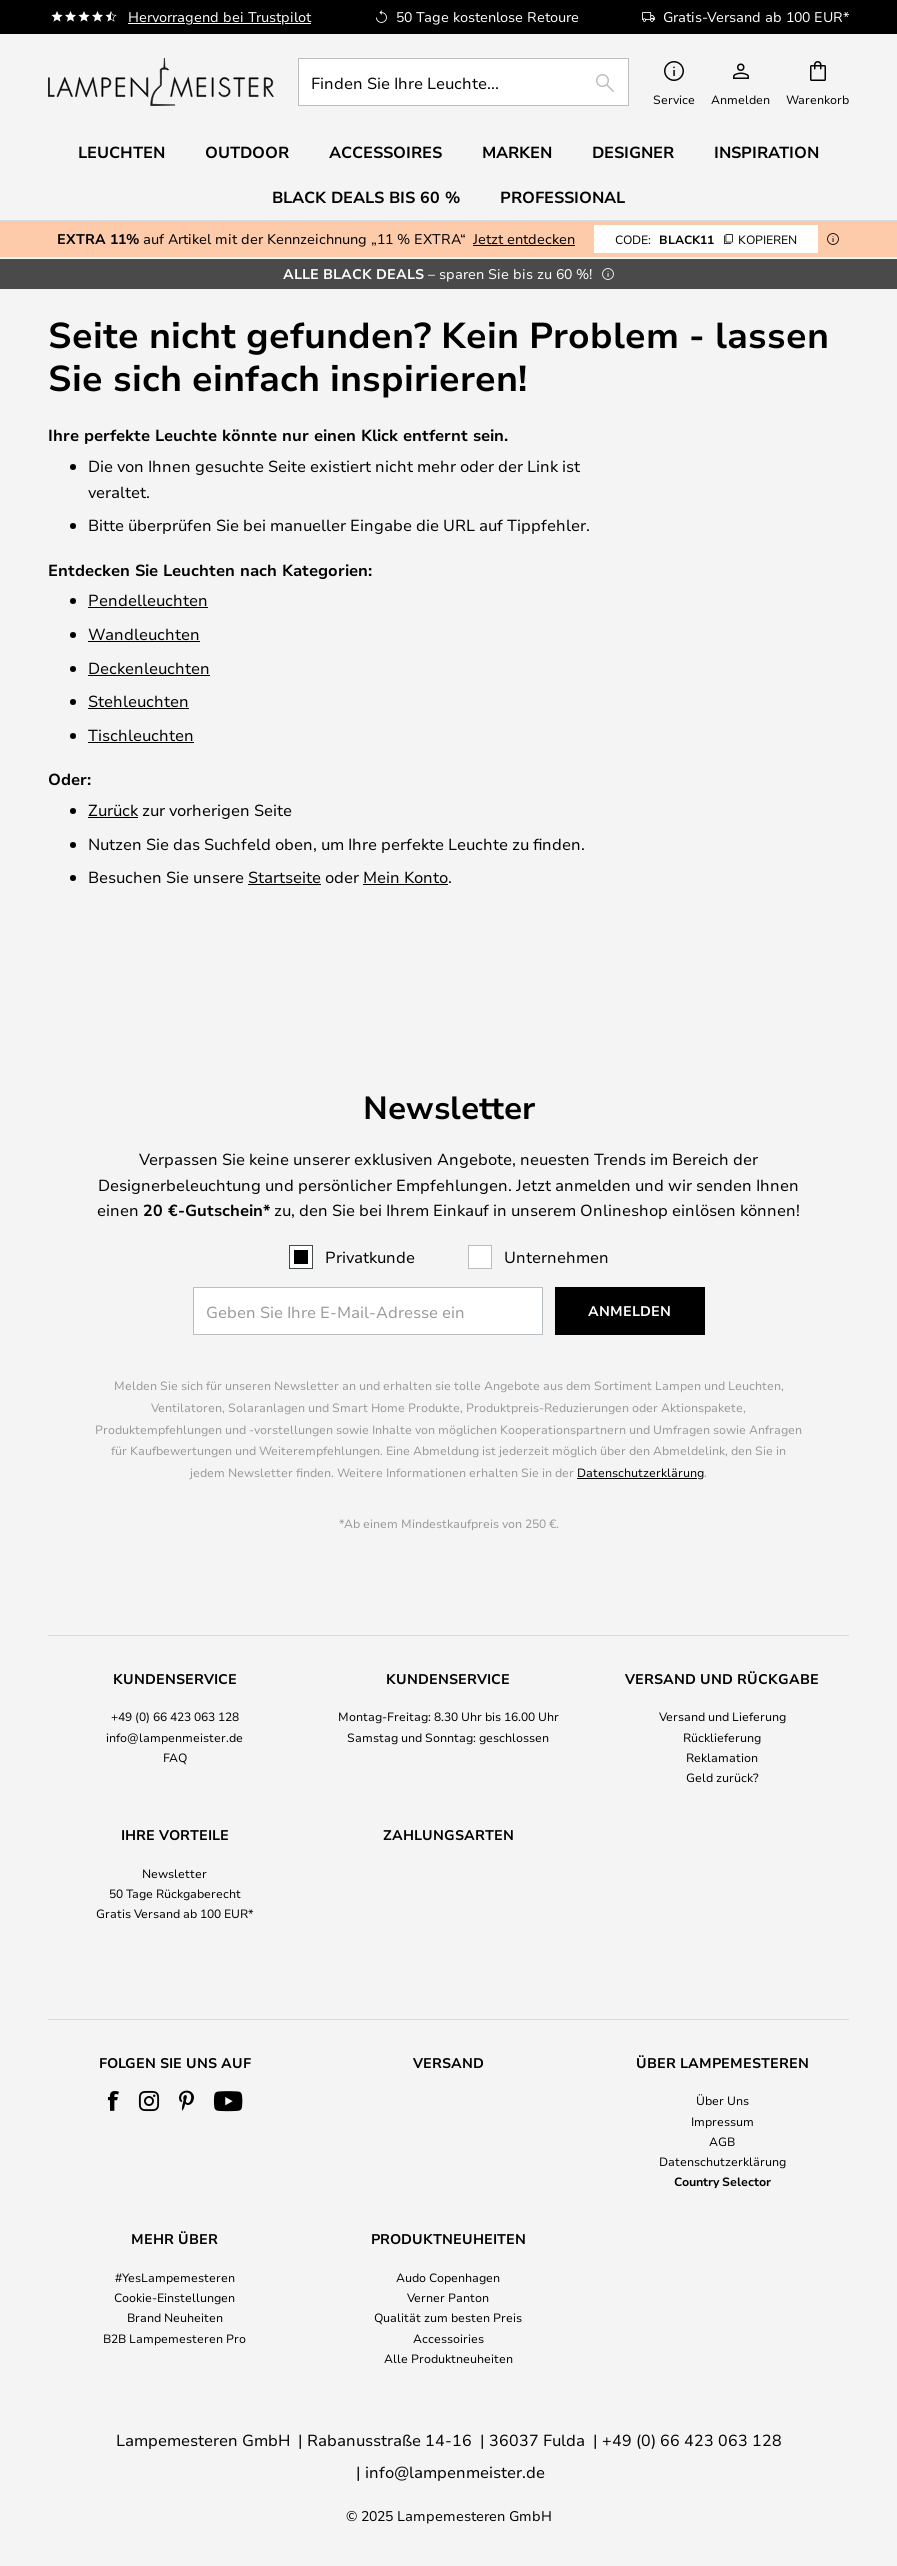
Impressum (722, 2121)
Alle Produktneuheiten (448, 2358)
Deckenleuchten (149, 667)
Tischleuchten (141, 734)
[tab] (175, 1662)
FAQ (175, 1691)
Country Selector (722, 2181)
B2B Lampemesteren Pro (174, 2338)
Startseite (284, 876)
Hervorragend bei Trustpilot (219, 16)
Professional (562, 197)
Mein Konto (405, 876)
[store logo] (161, 82)
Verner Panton (448, 2297)
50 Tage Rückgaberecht (175, 1827)
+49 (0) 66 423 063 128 (175, 1650)
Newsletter (174, 1807)
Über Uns (722, 2100)
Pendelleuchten (148, 599)
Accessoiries (448, 2338)
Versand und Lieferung (722, 1650)
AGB (722, 2141)
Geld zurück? (722, 1711)
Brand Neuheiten (175, 2317)
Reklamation (722, 1691)
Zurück (113, 809)
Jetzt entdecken (524, 238)
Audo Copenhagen (448, 2277)
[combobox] (463, 82)
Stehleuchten (138, 700)
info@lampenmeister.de (174, 1670)
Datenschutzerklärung (640, 1406)
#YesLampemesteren (175, 2277)
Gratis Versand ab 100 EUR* (175, 1847)
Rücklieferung (722, 1670)
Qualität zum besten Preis (448, 2317)
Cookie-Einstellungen (174, 2297)
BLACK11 (706, 239)
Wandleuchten (144, 633)
